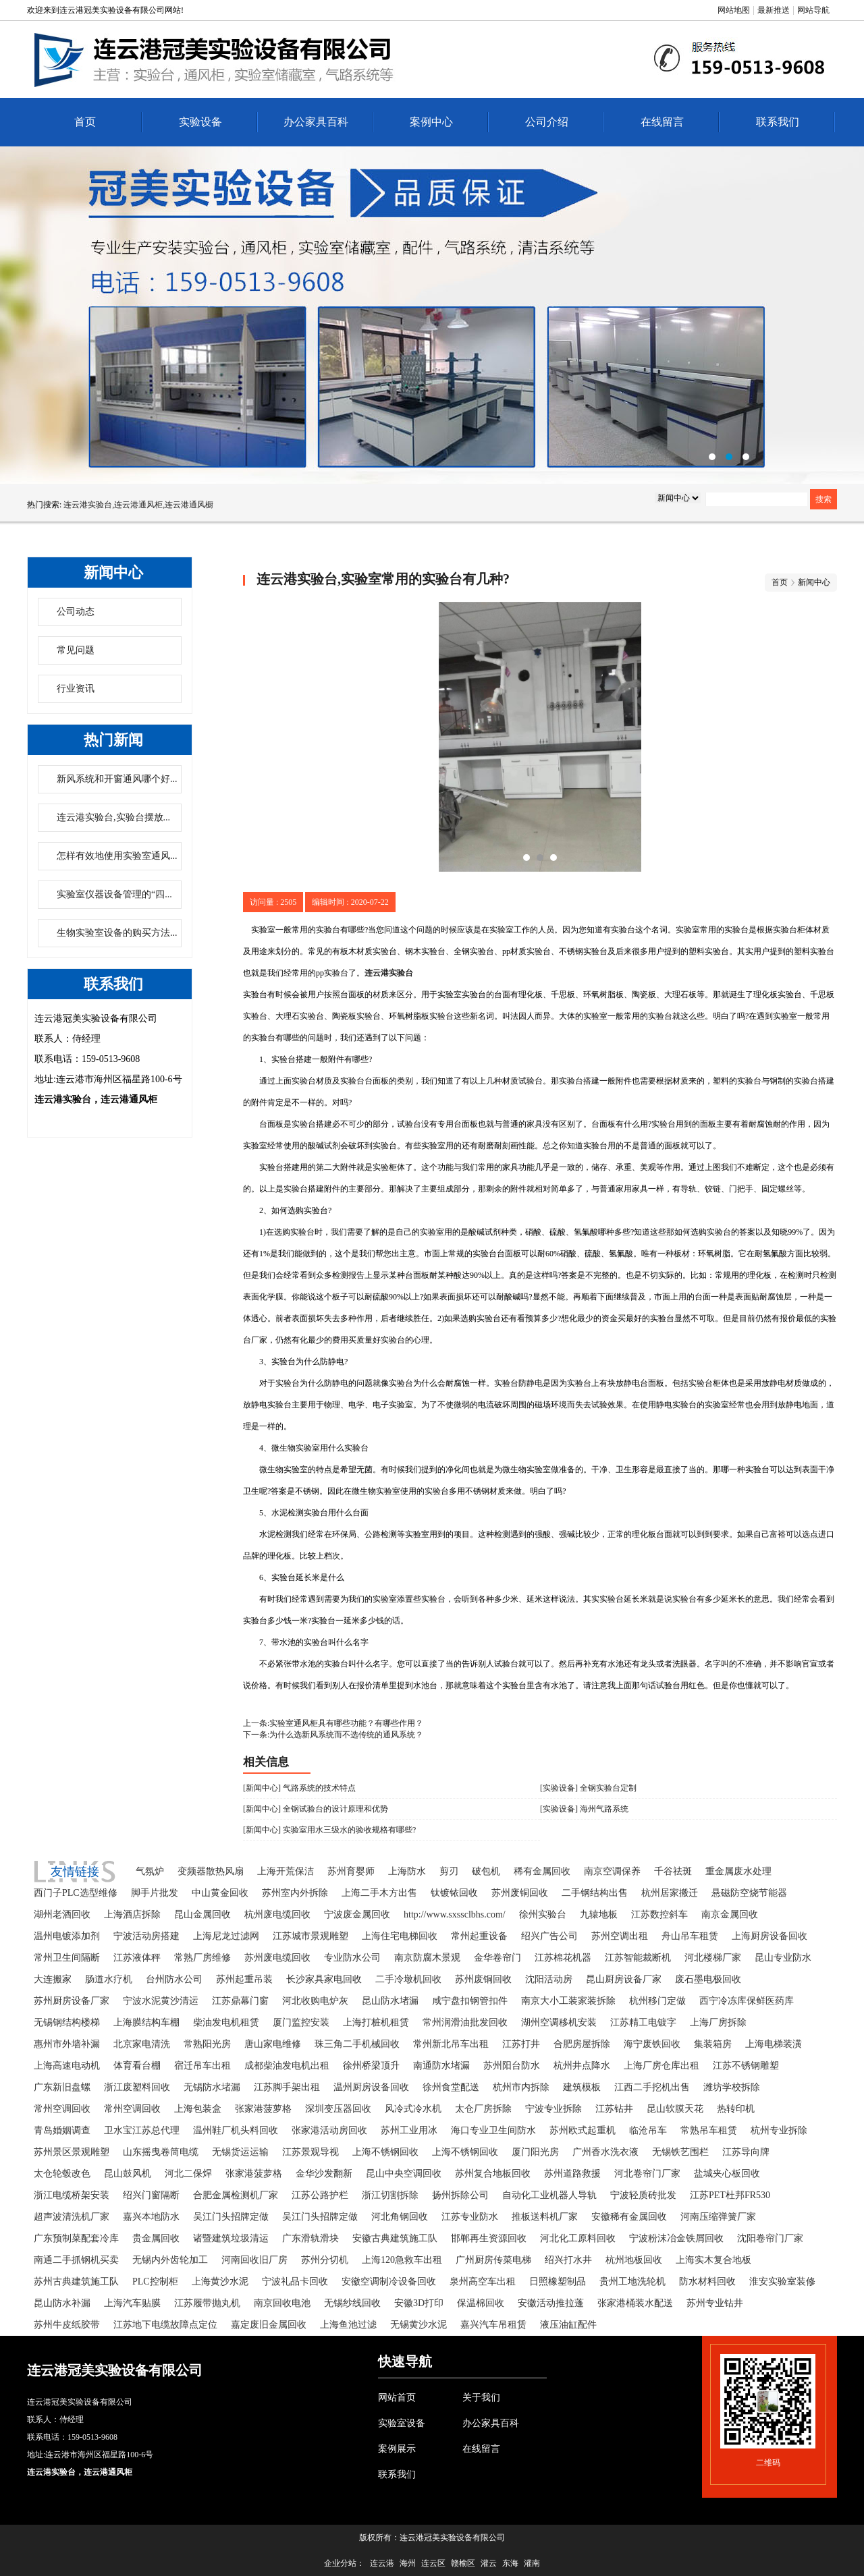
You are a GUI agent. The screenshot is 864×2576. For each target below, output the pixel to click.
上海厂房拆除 (718, 2022)
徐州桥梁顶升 (371, 2066)
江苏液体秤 (137, 1958)
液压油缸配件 (568, 2325)
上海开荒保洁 (285, 1871)
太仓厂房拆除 (483, 2109)
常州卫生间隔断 (67, 1958)
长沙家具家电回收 (324, 1979)
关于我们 (481, 2397)
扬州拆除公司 (460, 2195)
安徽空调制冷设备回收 (389, 2281)
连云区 (433, 2563)
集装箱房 (713, 2044)
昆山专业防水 (783, 1958)
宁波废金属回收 (357, 1914)
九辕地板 (599, 1914)
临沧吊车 (648, 2130)
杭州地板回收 (633, 2260)
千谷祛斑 (673, 1871)
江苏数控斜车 (659, 1914)
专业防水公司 (352, 1958)
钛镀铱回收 (454, 1893)
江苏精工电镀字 (643, 2022)
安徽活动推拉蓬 (551, 2303)
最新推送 (773, 10)
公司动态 (75, 612)
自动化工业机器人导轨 (549, 2195)
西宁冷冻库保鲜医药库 (746, 2001)
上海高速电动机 (67, 2066)
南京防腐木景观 (427, 1958)
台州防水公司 (174, 1979)
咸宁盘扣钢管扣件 (470, 2001)
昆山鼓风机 (127, 2173)
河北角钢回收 (399, 2217)
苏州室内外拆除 (295, 1893)
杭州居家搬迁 (669, 1893)
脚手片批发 (154, 1893)
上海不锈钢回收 (385, 2152)
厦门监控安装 (301, 2022)
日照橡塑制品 (557, 2281)
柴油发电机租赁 (226, 2022)
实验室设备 (401, 2423)
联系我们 (777, 122)
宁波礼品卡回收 (295, 2281)
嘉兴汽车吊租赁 (493, 2325)
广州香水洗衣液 (605, 2152)
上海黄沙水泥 (220, 2281)
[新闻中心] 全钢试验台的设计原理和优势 (315, 1809)
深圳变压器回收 (338, 2109)
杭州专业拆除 (779, 2130)
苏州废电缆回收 (277, 1958)
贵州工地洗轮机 (632, 2281)
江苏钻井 (614, 2109)
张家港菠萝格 (263, 2109)
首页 (85, 122)
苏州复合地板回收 (493, 2173)
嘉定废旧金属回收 (268, 2325)
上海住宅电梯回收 (399, 1936)
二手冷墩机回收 (408, 1979)
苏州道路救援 (572, 2173)
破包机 (486, 1871)
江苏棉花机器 (563, 1958)
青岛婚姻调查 (62, 2130)
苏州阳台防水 (511, 2066)
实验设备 (200, 122)
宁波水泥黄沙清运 (160, 2001)
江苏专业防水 (469, 2217)
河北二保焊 (188, 2173)
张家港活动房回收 (329, 2130)
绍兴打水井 (568, 2260)
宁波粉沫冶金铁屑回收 (676, 2238)
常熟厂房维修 (202, 1958)
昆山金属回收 (202, 1914)
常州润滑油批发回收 (465, 2022)
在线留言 (662, 122)
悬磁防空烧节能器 (749, 1893)
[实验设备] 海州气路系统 (584, 1809)
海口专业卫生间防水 (493, 2130)
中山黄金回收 (220, 1893)
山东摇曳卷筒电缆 (160, 2152)
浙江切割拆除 (390, 2195)
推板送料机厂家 (545, 2217)
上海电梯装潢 (773, 2044)
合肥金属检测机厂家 (235, 2195)
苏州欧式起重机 (582, 2130)
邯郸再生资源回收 (488, 2238)
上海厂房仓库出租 (661, 2066)
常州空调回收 (62, 2109)
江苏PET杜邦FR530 (730, 2195)
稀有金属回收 (542, 1871)
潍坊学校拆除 (731, 2087)
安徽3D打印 (418, 2303)
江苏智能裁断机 (638, 1958)
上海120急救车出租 (402, 2260)
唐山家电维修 (272, 2044)
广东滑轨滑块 (310, 2238)
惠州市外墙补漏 (67, 2044)
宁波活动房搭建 (146, 1936)
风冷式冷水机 (413, 2109)
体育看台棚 (137, 2066)
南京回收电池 (282, 2303)
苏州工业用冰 (409, 2130)
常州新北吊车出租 (451, 2044)
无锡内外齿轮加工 (170, 2260)
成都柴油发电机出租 (286, 2066)
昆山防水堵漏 (390, 2001)
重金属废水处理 (738, 1871)
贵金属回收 (156, 2238)
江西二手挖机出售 (652, 2087)
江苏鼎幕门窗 (240, 2001)
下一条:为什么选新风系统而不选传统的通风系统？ (333, 1734)
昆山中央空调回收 (403, 2173)
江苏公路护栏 (320, 2195)
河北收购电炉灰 (315, 2001)
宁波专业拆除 (553, 2109)
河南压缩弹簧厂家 (718, 2217)
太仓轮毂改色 (62, 2173)
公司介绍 (546, 122)
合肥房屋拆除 (582, 2044)
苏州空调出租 (619, 1936)
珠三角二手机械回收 (357, 2044)
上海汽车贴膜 (132, 2303)
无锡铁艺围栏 (680, 2152)
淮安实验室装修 (782, 2281)
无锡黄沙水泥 (418, 2325)
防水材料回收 (707, 2281)
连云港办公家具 (432, 315)
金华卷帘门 (497, 1958)
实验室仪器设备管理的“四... (114, 894)
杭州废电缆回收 (277, 1914)
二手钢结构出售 (595, 1893)
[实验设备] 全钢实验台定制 (588, 1788)
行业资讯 (75, 688)
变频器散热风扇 (211, 1871)
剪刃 (448, 1871)
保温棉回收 (480, 2303)
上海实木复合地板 (713, 2260)
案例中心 (431, 122)
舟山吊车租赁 (690, 1936)
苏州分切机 (324, 2260)
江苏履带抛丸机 (207, 2303)
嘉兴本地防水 (151, 2217)
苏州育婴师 (351, 1871)
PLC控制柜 (155, 2281)
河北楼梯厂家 (712, 1958)
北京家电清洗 (141, 2044)
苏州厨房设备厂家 (71, 2001)
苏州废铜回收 (519, 1893)
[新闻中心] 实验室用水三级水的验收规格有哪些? (329, 1830)
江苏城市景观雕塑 (310, 1936)
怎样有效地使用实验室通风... (117, 856)
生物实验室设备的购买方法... (117, 933)
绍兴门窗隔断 (151, 2195)
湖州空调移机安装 (559, 2022)
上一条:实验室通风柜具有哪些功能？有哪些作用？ (333, 1723)
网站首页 (397, 2397)
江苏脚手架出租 (287, 2087)
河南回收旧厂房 (254, 2260)
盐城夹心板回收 (727, 2173)
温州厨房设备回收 (371, 2087)
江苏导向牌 (746, 2152)
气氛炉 (150, 1871)
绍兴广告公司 (549, 1936)
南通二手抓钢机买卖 (76, 2260)
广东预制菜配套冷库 (76, 2238)
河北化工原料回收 (578, 2238)
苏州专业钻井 (714, 2303)
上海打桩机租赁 (376, 2022)
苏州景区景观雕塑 (71, 2152)
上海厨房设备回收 (769, 1936)
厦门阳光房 (535, 2152)
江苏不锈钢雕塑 (746, 2066)
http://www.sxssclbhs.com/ (455, 1914)
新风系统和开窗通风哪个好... (117, 779)
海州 (408, 2563)
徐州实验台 (542, 1914)
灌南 (532, 2563)
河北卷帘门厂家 (647, 2173)
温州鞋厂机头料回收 (235, 2130)
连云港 (382, 2563)
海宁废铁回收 (652, 2044)
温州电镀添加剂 (67, 1936)
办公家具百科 (316, 122)
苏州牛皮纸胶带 (67, 2325)
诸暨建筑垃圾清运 (231, 2238)
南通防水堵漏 (441, 2066)
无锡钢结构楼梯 (67, 2022)
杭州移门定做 (657, 2001)
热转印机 (736, 2109)
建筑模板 (582, 2087)
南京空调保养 (612, 1871)
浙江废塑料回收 (137, 2087)
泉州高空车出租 (483, 2281)
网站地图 (734, 10)
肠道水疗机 (108, 1979)
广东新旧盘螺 (62, 2087)
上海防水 (407, 1871)
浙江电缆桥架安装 (71, 2195)
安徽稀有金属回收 (629, 2217)
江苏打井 (521, 2044)
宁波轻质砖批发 (643, 2195)
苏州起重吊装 (244, 1979)
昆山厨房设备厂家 (624, 1979)
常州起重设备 (479, 1936)
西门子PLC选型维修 (75, 1893)
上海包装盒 (197, 2109)
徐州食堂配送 (451, 2087)
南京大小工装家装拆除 (568, 2001)
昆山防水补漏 (62, 2303)
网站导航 (813, 10)
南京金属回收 (729, 1914)
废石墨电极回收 (708, 1979)
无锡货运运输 (240, 2152)
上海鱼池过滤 (348, 2325)
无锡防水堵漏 (212, 2087)
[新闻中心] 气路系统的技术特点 (299, 1788)
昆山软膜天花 (675, 2109)
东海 (510, 2563)
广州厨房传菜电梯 (493, 2260)
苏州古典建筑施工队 (76, 2281)
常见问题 (75, 650)
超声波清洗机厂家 (71, 2217)
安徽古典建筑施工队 (394, 2238)
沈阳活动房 (548, 1979)
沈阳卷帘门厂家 (770, 2238)
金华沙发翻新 (324, 2173)
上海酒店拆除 (132, 1914)
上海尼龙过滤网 (226, 1936)
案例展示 (397, 2449)
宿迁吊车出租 (202, 2066)
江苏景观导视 (310, 2152)
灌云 (489, 2563)
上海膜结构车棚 (146, 2022)
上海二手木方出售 (379, 1893)
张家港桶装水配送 (635, 2303)
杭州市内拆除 (521, 2087)
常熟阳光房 (207, 2044)
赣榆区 (463, 2563)
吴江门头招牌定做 (231, 2217)
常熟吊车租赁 (708, 2130)
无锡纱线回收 (352, 2303)
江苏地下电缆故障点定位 (165, 2325)
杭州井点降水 (582, 2066)
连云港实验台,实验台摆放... (113, 817)
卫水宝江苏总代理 (142, 2130)
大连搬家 (53, 1979)
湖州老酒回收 (62, 1914)
